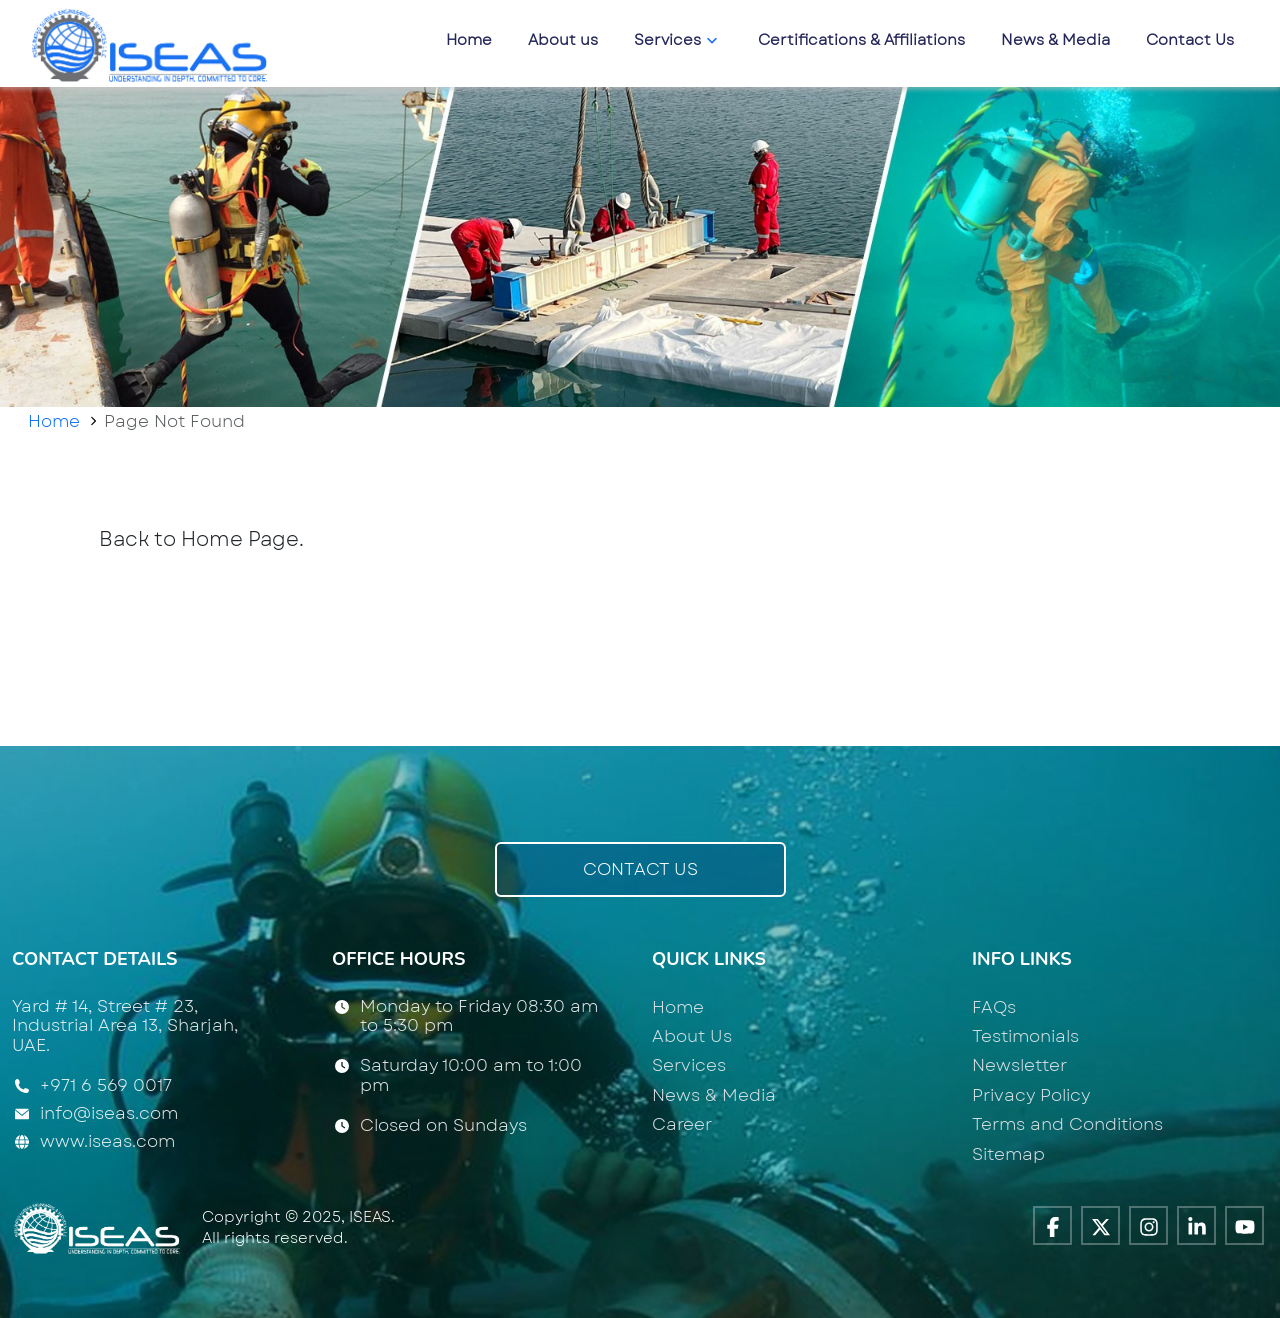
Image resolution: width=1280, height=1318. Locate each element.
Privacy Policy (1031, 1095)
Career (682, 1124)
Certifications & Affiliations (861, 40)
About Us (692, 1036)
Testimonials (1025, 1036)
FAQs (994, 1007)
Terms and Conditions (1067, 1124)
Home (469, 40)
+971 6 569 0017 (106, 1086)
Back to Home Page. (201, 539)
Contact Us (1190, 40)
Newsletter (1019, 1065)
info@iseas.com (109, 1113)
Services (678, 40)
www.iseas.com (107, 1141)
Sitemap (1008, 1154)
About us (563, 40)
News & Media (1055, 40)
